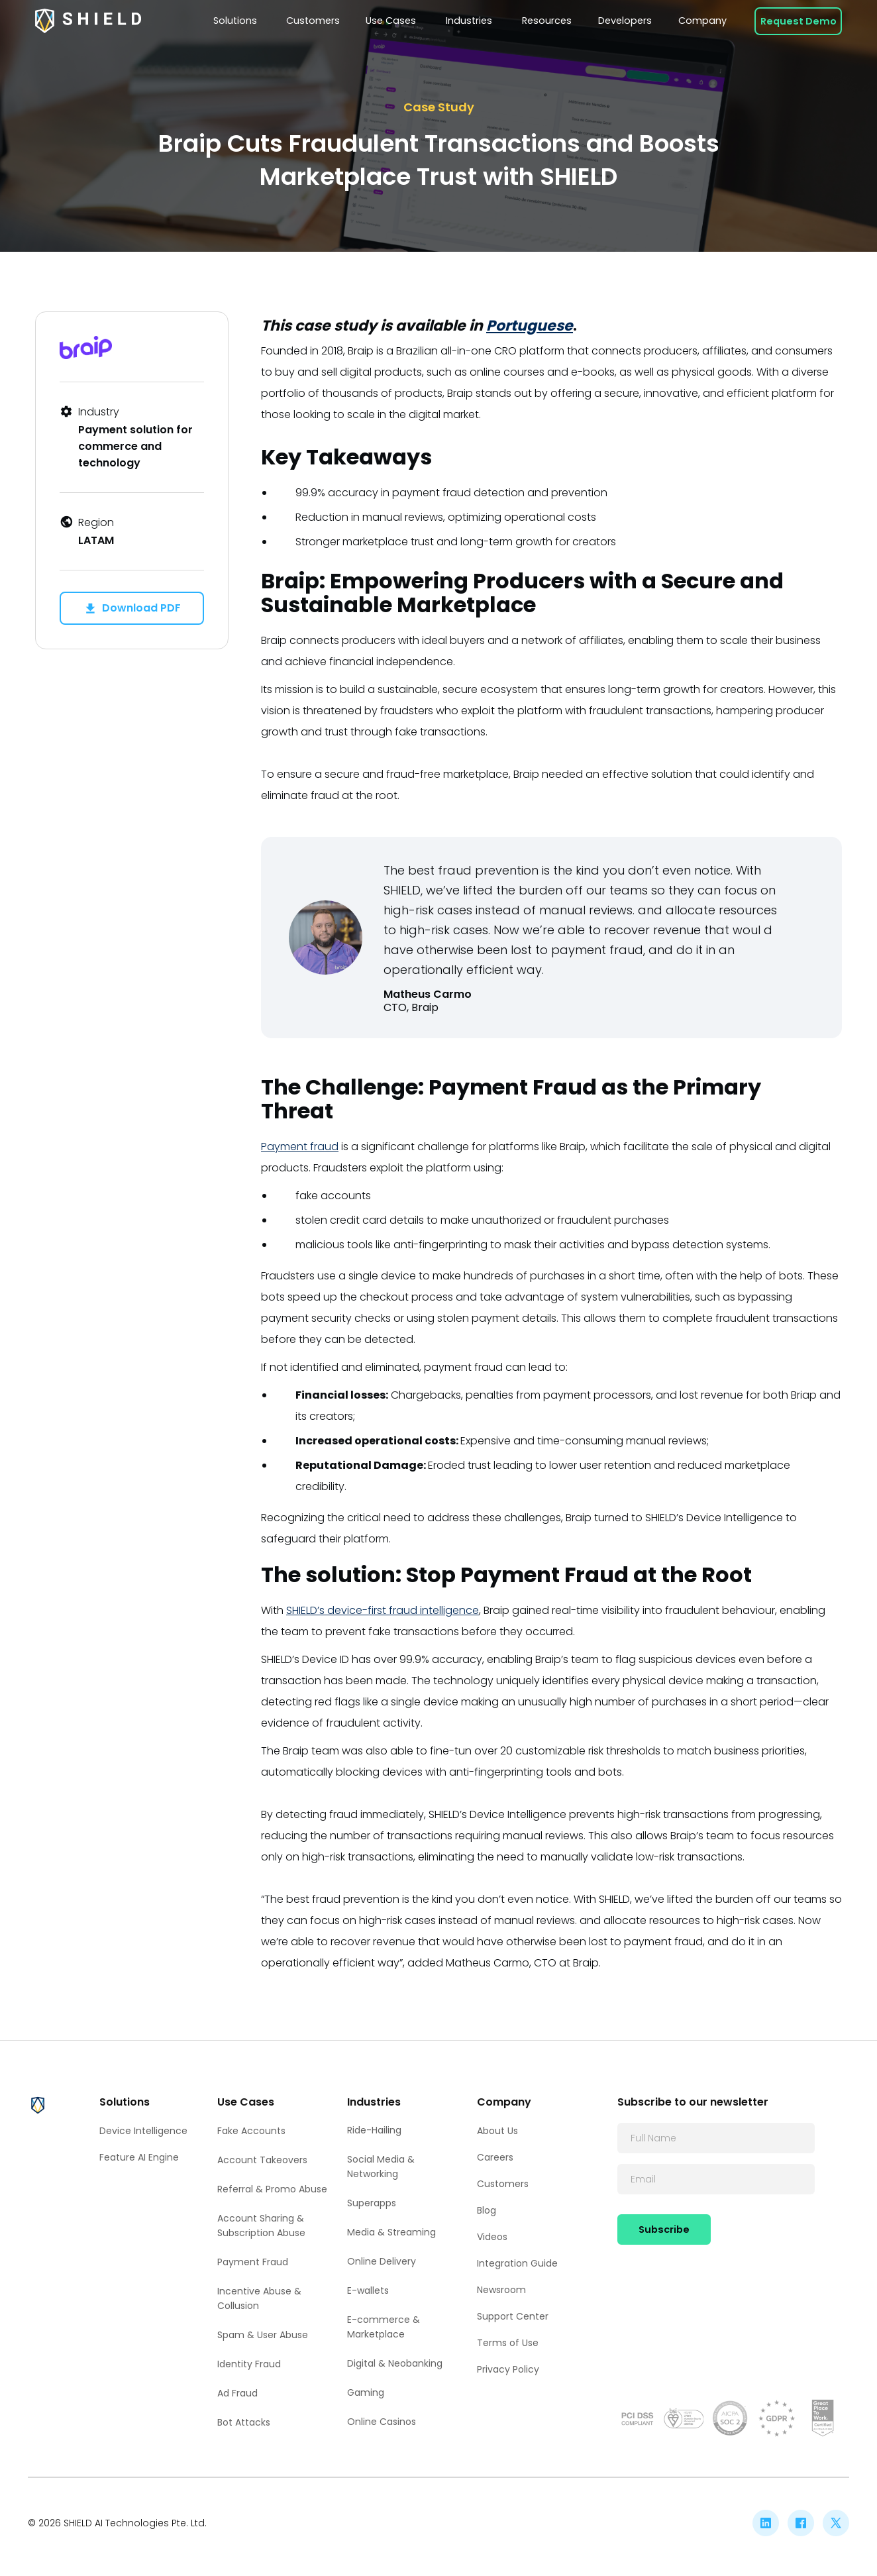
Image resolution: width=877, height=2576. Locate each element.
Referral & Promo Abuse (272, 2189)
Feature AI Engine (139, 2157)
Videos (492, 2236)
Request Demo (798, 21)
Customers (503, 2183)
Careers (495, 2157)
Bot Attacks (243, 2422)
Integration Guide (517, 2263)
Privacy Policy (508, 2369)
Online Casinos (381, 2421)
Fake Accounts (251, 2130)
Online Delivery (381, 2261)
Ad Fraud (237, 2393)
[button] (236, 21)
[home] (88, 21)
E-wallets (368, 2290)
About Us (497, 2130)
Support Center (512, 2316)
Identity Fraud (249, 2364)
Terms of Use (508, 2342)
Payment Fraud (252, 2262)
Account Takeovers (262, 2160)
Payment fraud (299, 1146)
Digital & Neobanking (394, 2363)
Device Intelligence (143, 2130)
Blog (486, 2210)
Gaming (365, 2392)
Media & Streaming (391, 2232)
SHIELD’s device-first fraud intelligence (382, 1610)
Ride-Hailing (374, 2130)
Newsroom (501, 2289)
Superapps (371, 2203)
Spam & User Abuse (262, 2334)
